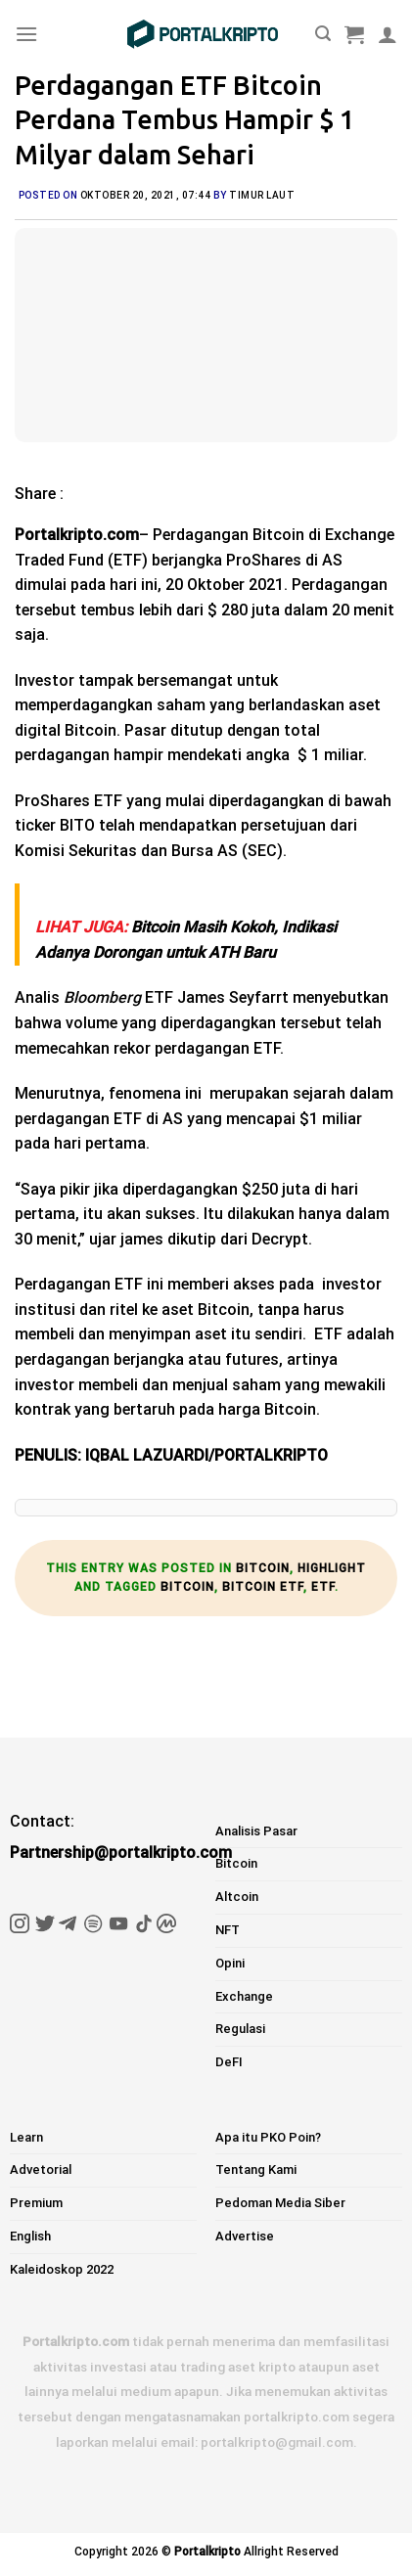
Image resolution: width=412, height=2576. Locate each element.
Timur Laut (262, 195)
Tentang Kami (256, 2169)
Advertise (244, 2236)
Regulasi (240, 2028)
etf (323, 1587)
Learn (26, 2137)
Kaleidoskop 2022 (62, 2269)
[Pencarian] (323, 34)
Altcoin (236, 1896)
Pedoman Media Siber (280, 2202)
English (30, 2236)
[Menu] (26, 34)
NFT (227, 1929)
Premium (36, 2202)
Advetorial (40, 2169)
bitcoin (187, 1587)
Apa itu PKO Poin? (268, 2137)
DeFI (229, 2062)
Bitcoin (263, 1568)
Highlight (332, 1568)
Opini (230, 1963)
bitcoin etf (262, 1587)
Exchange (244, 1996)
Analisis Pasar (256, 1831)
